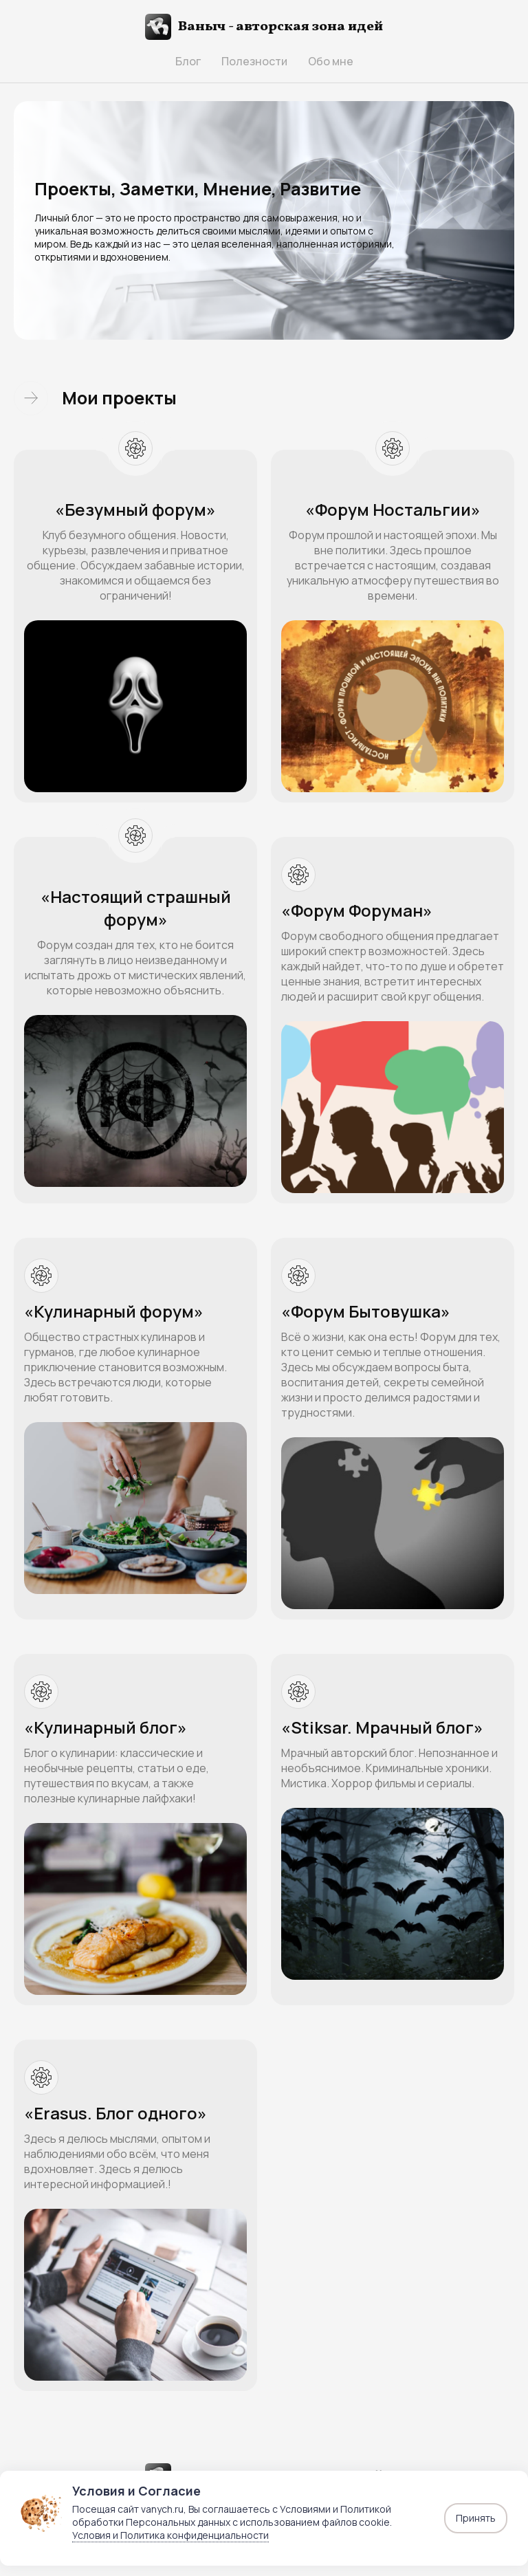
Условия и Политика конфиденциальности (170, 2535)
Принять (476, 2517)
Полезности (254, 61)
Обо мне (330, 61)
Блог (188, 61)
